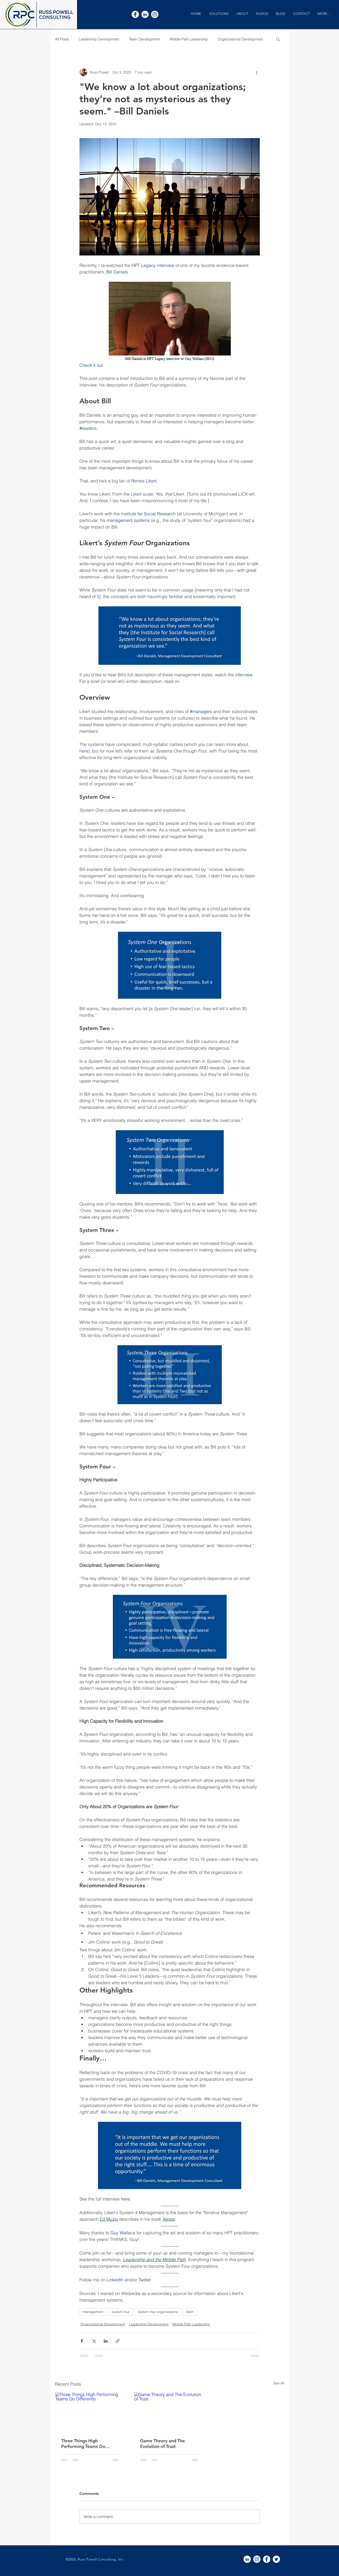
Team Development (144, 39)
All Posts (62, 39)
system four (121, 2312)
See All (278, 2383)
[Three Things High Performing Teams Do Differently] (90, 2412)
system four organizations (158, 2312)
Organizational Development (240, 39)
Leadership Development (99, 39)
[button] (218, 14)
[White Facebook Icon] (135, 14)
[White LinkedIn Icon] (145, 14)
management (93, 2312)
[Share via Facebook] (81, 2341)
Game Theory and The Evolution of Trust (162, 2443)
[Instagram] (154, 14)
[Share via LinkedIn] (105, 2341)
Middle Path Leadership (189, 39)
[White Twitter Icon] (276, 2559)
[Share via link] (117, 2341)
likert (190, 2312)
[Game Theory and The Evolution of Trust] (169, 2412)
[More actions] (257, 72)
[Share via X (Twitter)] (93, 2341)
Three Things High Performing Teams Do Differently (83, 2443)
